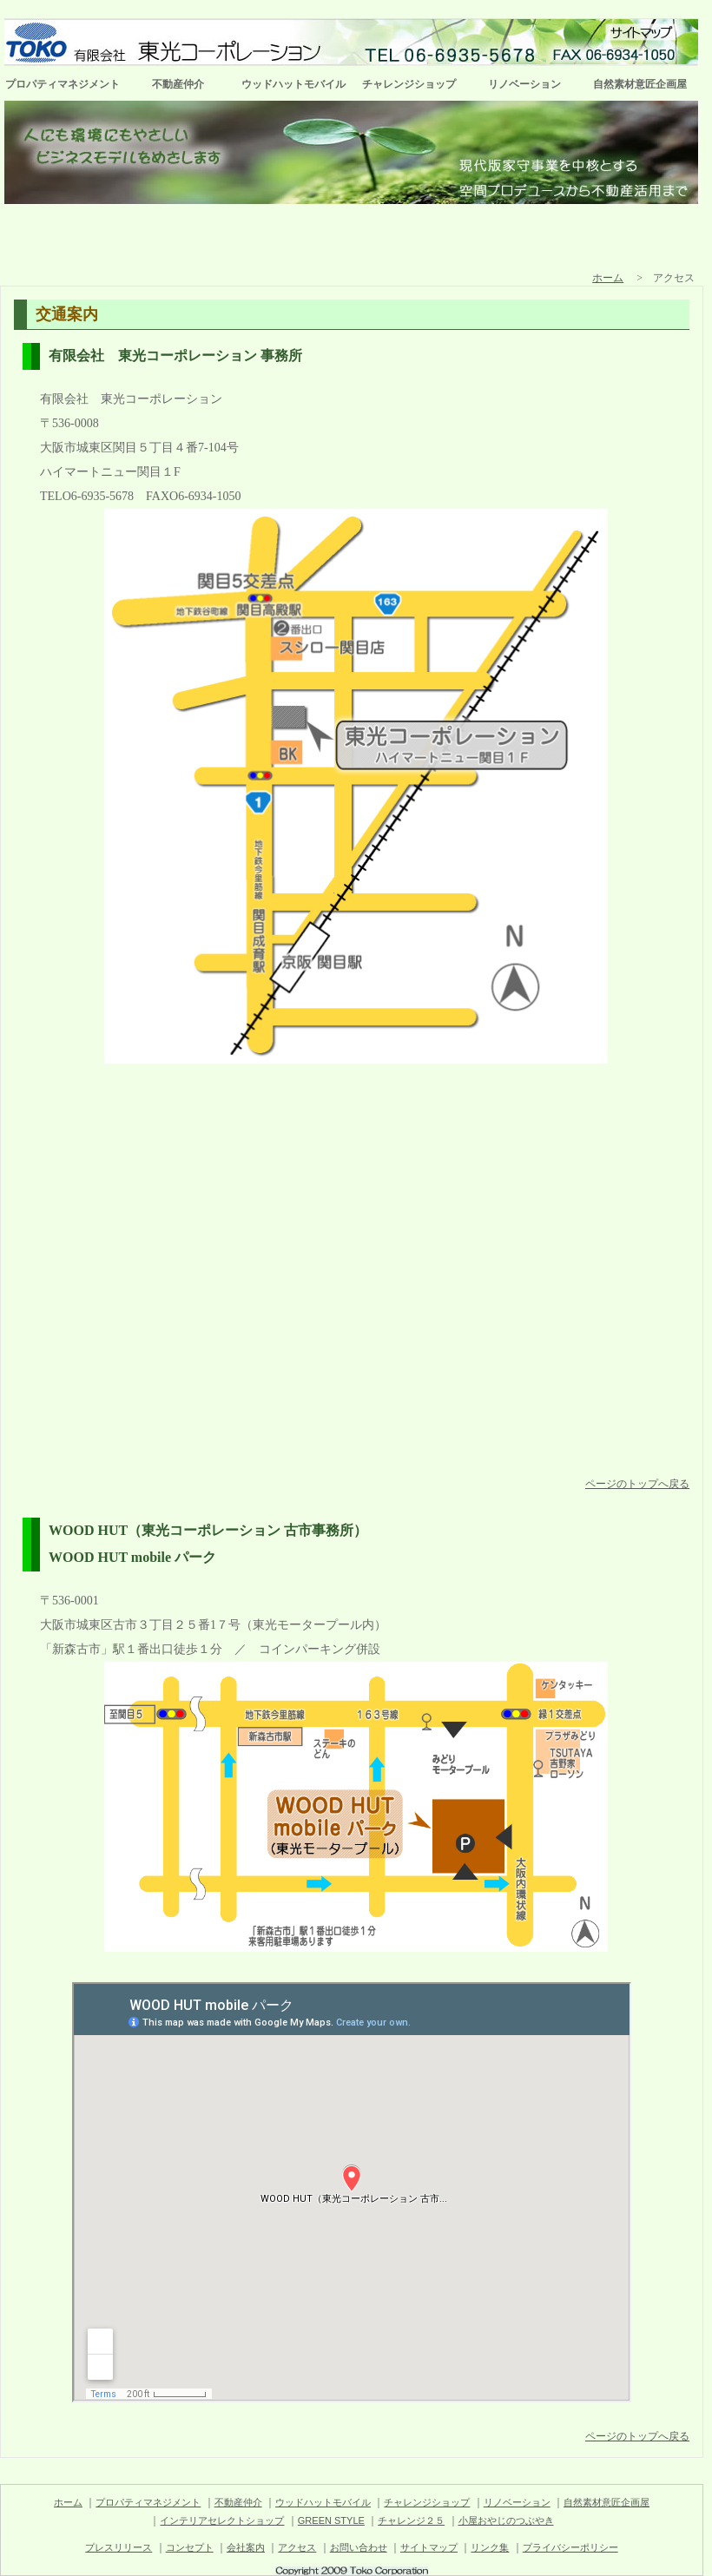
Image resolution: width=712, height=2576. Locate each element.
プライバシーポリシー (570, 2547)
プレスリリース (118, 2547)
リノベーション (524, 84)
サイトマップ (429, 2547)
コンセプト (190, 2547)
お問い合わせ (358, 2547)
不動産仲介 (178, 84)
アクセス (297, 2547)
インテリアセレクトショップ (222, 2520)
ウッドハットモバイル (293, 84)
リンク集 (490, 2547)
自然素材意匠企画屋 (640, 84)
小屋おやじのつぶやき (506, 2520)
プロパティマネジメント (62, 84)
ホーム (607, 278)
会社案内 (246, 2547)
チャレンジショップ (409, 84)
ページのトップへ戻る (637, 1484)
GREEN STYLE (331, 2520)
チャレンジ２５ (411, 2520)
